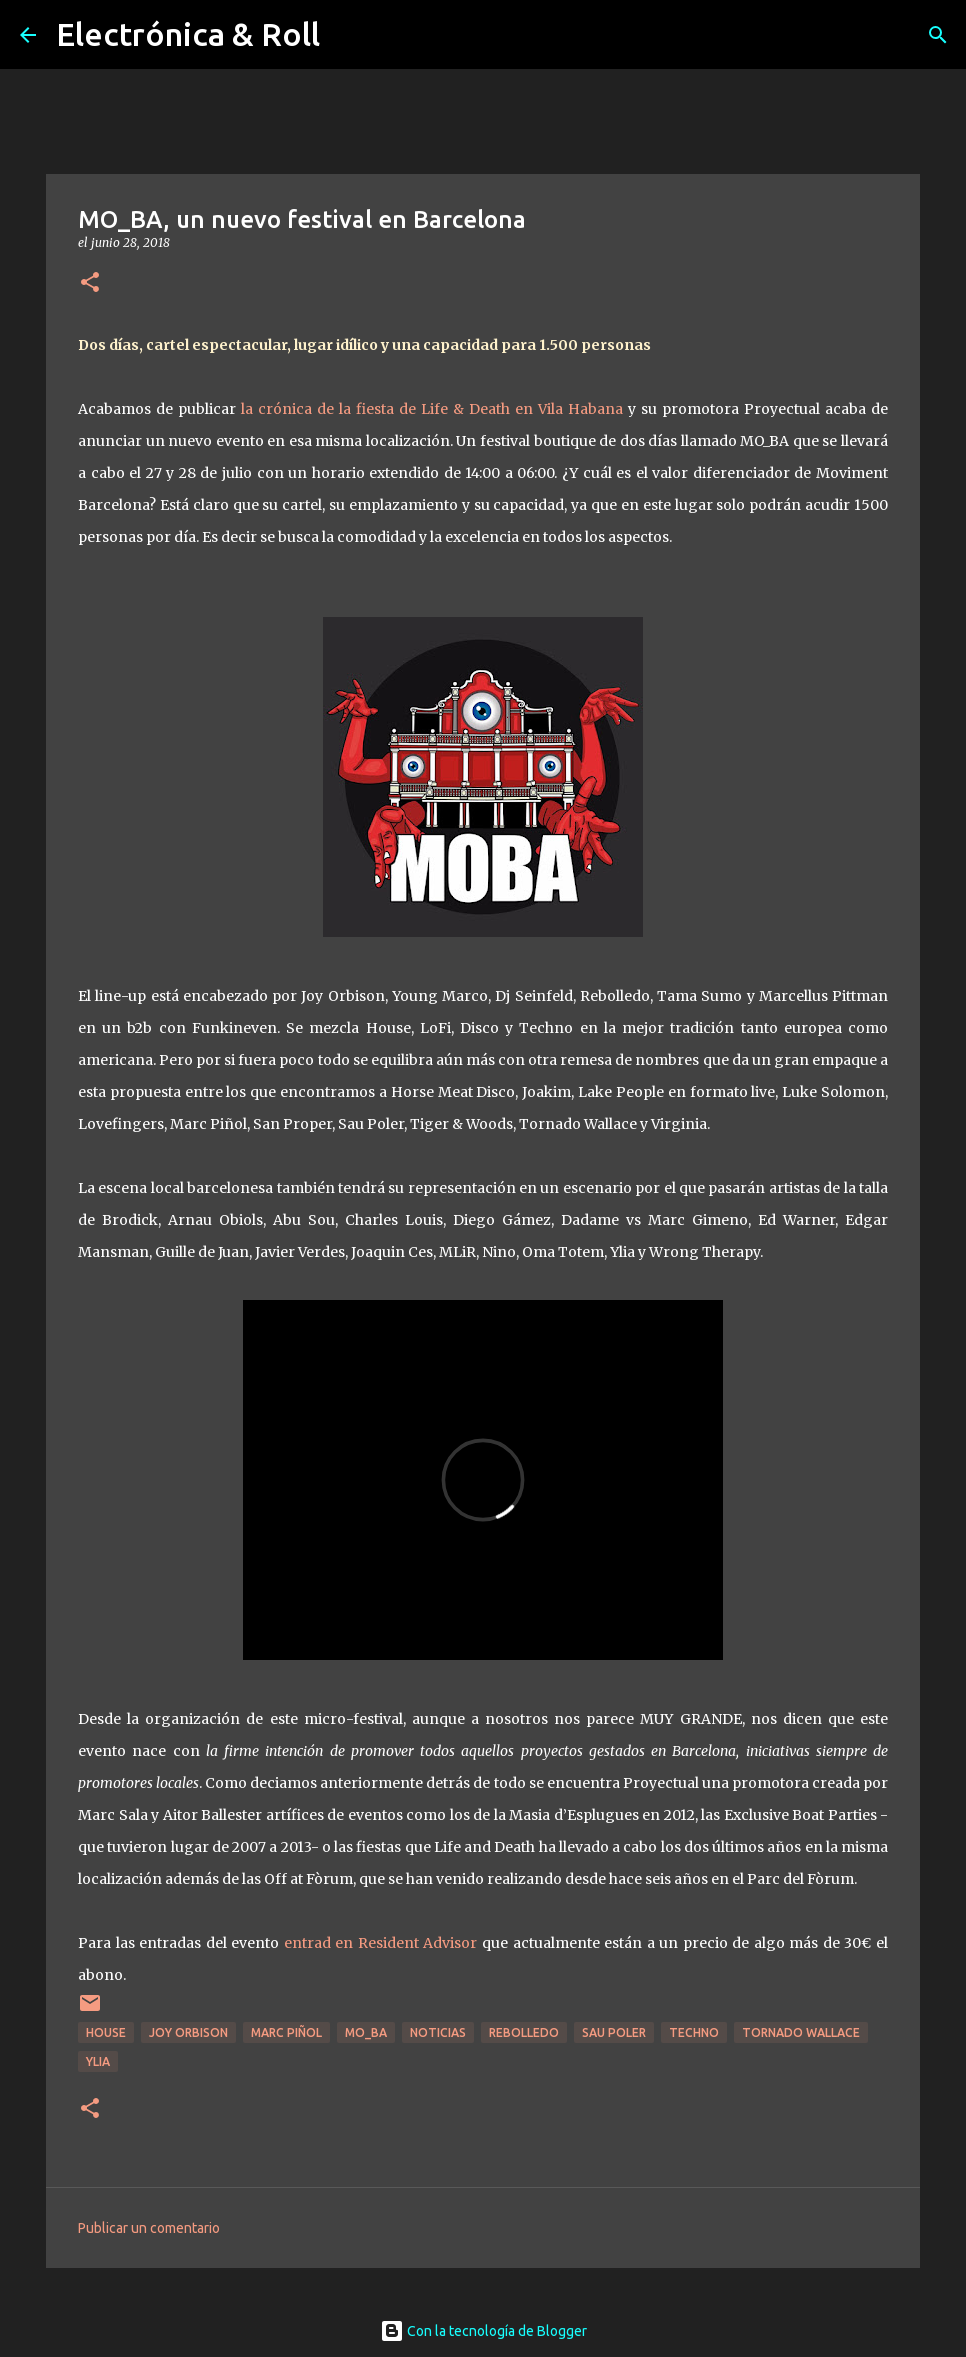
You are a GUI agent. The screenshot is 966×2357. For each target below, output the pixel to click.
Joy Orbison (188, 2032)
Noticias (438, 2032)
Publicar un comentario (149, 2228)
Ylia (98, 2061)
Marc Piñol (286, 2032)
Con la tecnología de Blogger (483, 2331)
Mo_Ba (366, 2032)
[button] (90, 283)
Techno (694, 2032)
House (106, 2032)
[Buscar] (938, 35)
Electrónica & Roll (188, 34)
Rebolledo (524, 2032)
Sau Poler (614, 2032)
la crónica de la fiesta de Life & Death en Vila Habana (432, 409)
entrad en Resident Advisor (378, 1943)
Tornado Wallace (801, 2032)
